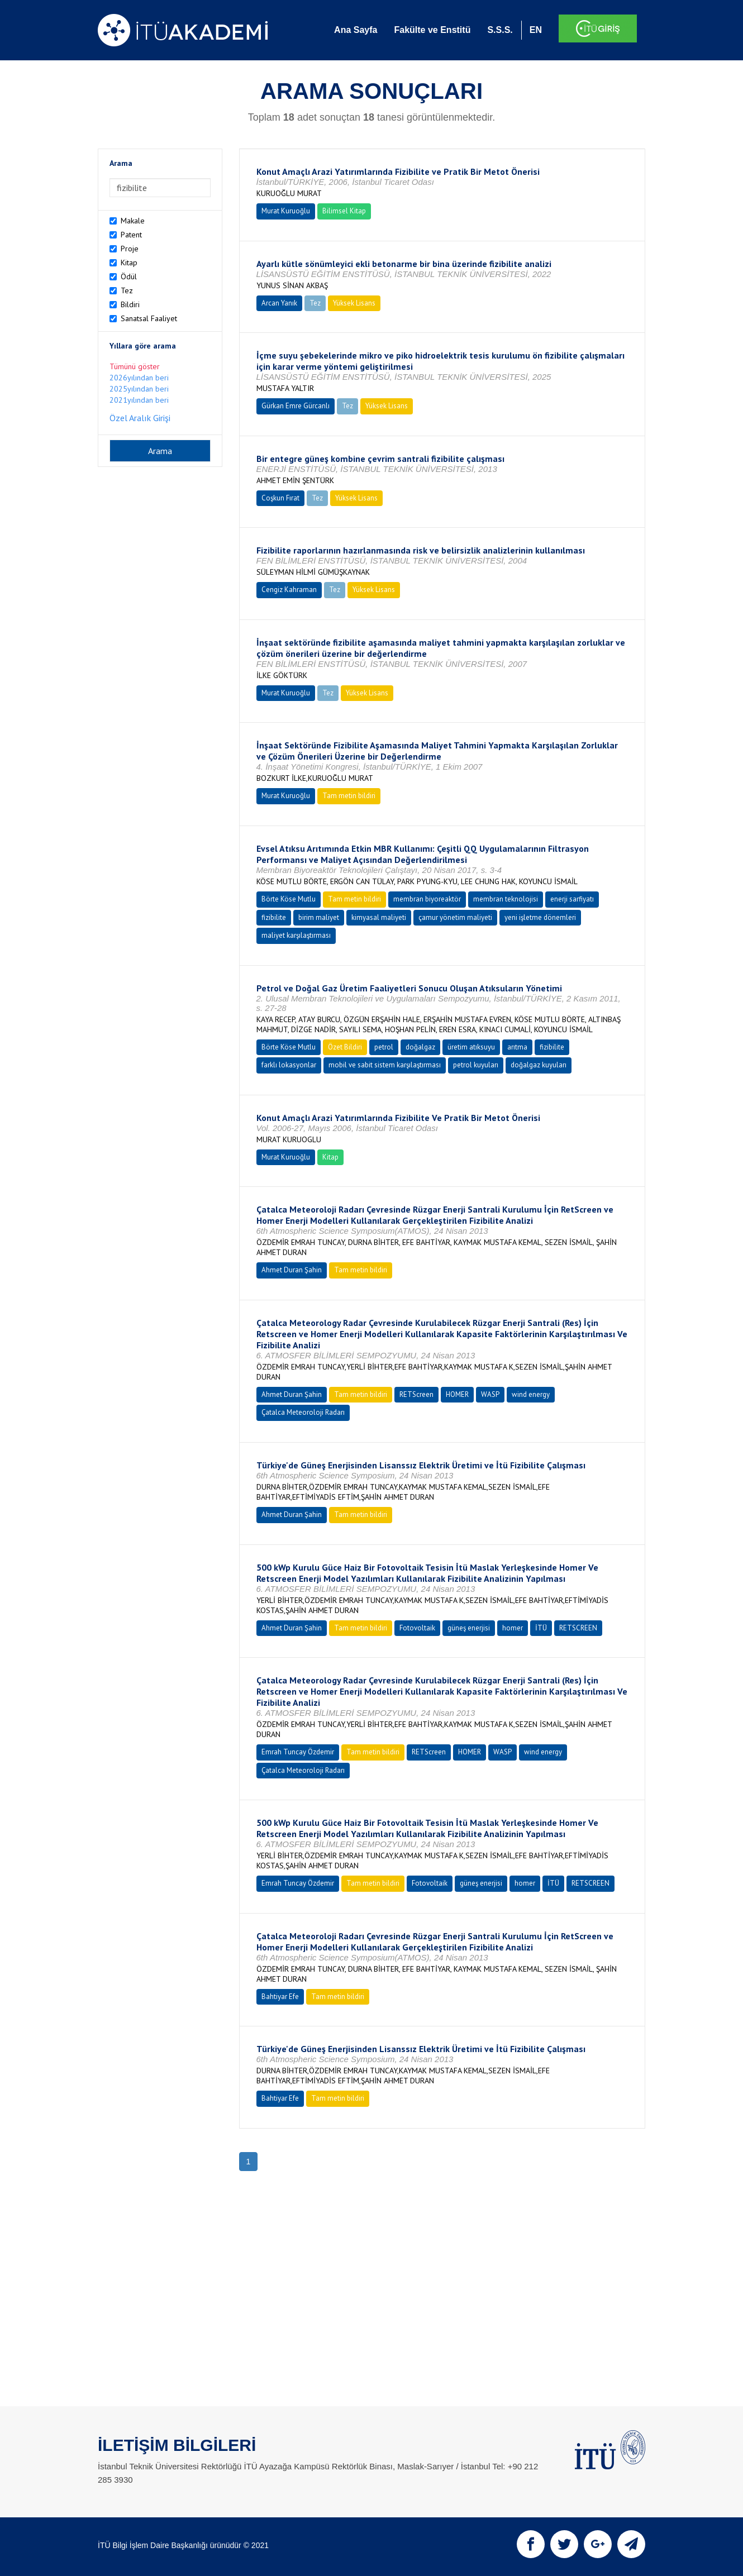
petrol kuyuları (475, 1065)
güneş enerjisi (468, 1628)
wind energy (531, 1394)
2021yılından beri (139, 400)
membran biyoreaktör (427, 899)
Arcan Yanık (279, 303)
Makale (133, 221)
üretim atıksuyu (471, 1047)
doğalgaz (420, 1047)
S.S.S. (499, 30)
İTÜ (541, 1628)
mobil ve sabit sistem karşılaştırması (384, 1065)
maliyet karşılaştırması (296, 935)
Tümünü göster (134, 366)
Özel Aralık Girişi (139, 417)
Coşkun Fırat (280, 498)
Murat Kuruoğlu (285, 211)
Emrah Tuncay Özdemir (297, 1752)
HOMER (457, 1394)
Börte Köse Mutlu (288, 899)
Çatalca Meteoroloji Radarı (303, 1412)
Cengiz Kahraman (289, 589)
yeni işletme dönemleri (540, 917)
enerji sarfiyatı (572, 899)
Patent (131, 235)
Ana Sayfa (355, 30)
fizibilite (273, 917)
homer (512, 1628)
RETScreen (416, 1394)
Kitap (129, 262)
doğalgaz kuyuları (538, 1065)
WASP (490, 1394)
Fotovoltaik (417, 1628)
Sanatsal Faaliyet (149, 318)
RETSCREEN (578, 1628)
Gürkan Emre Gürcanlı (295, 406)
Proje (130, 249)
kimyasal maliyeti (378, 917)
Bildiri (130, 304)
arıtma (517, 1047)
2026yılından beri (139, 378)
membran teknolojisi (505, 899)
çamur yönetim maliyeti (455, 917)
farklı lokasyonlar (288, 1065)
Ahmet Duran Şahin (291, 1270)
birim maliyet (318, 917)
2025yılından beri (139, 389)
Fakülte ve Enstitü (432, 30)
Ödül (129, 276)
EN (536, 30)
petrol (383, 1047)
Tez (127, 290)
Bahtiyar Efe (280, 1996)
